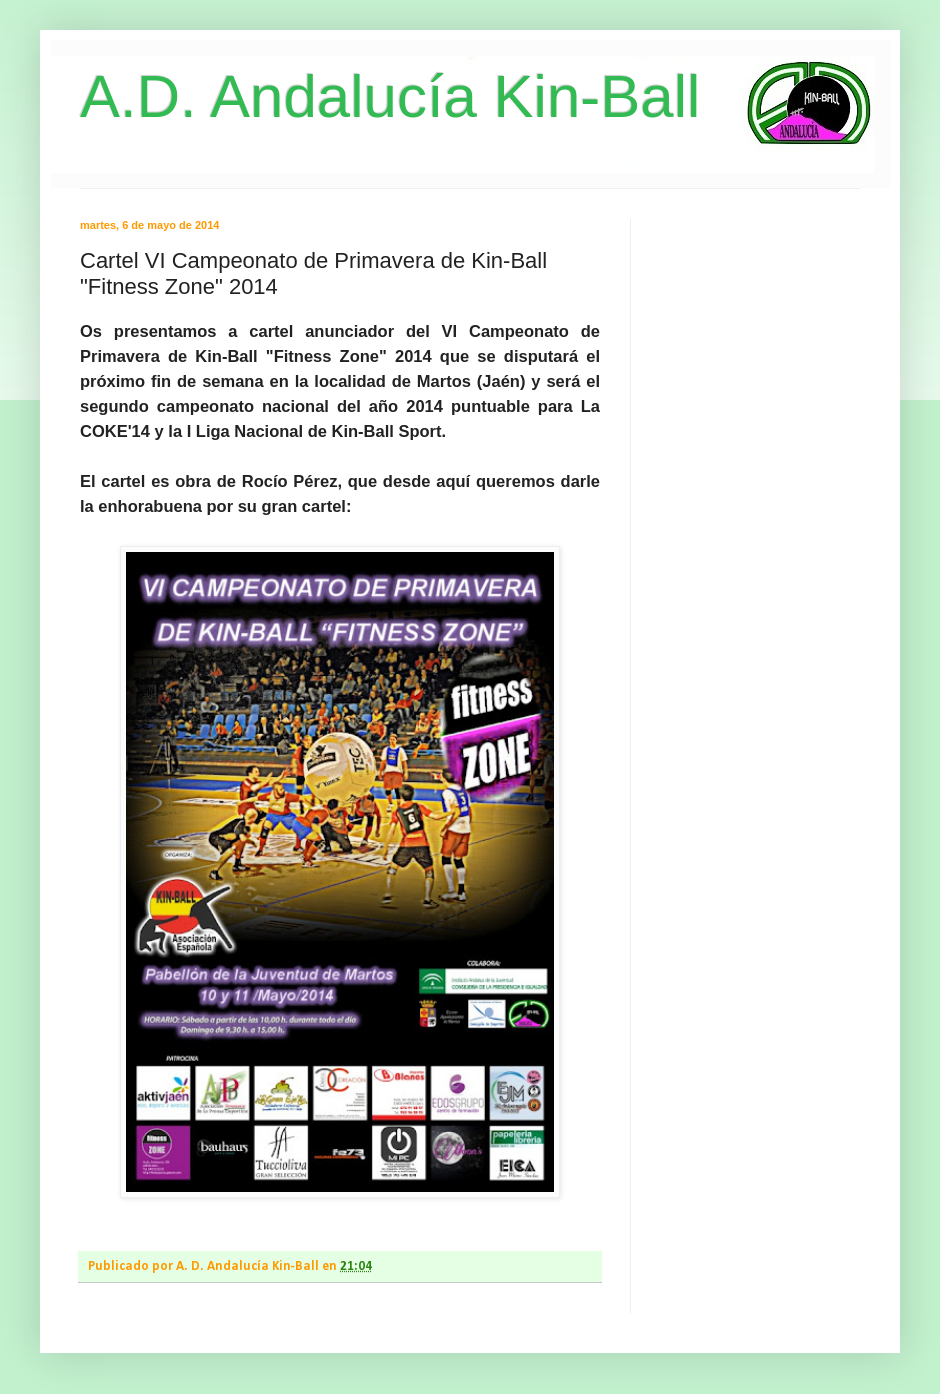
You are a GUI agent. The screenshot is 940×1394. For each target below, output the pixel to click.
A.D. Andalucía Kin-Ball (390, 96)
